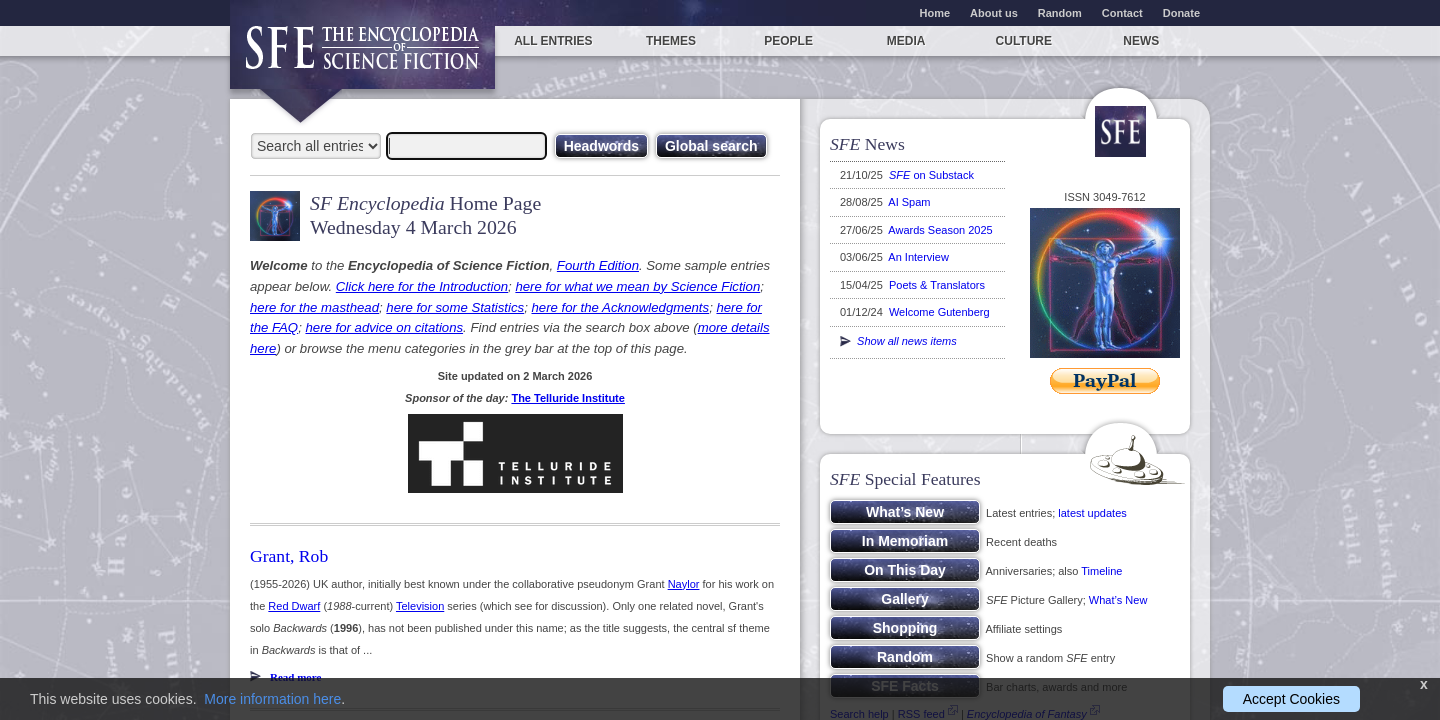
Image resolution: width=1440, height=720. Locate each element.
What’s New (1118, 600)
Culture (1024, 41)
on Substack (931, 175)
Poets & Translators (937, 285)
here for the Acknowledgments (620, 307)
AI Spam (909, 202)
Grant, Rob (289, 556)
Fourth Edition (598, 265)
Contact (1122, 13)
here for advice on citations (384, 327)
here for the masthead (314, 307)
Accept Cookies (1291, 699)
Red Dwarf (294, 606)
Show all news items (898, 341)
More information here (272, 699)
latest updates (1092, 513)
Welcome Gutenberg (939, 312)
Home (935, 13)
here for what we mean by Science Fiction (637, 286)
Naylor (684, 584)
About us (994, 13)
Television (420, 606)
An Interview (918, 257)
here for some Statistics (455, 307)
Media (906, 41)
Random (1060, 13)
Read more (295, 677)
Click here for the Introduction (422, 286)
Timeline (1101, 571)
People (788, 41)
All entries (553, 41)
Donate (1181, 13)
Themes (671, 41)
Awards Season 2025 (940, 230)
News (1141, 41)
